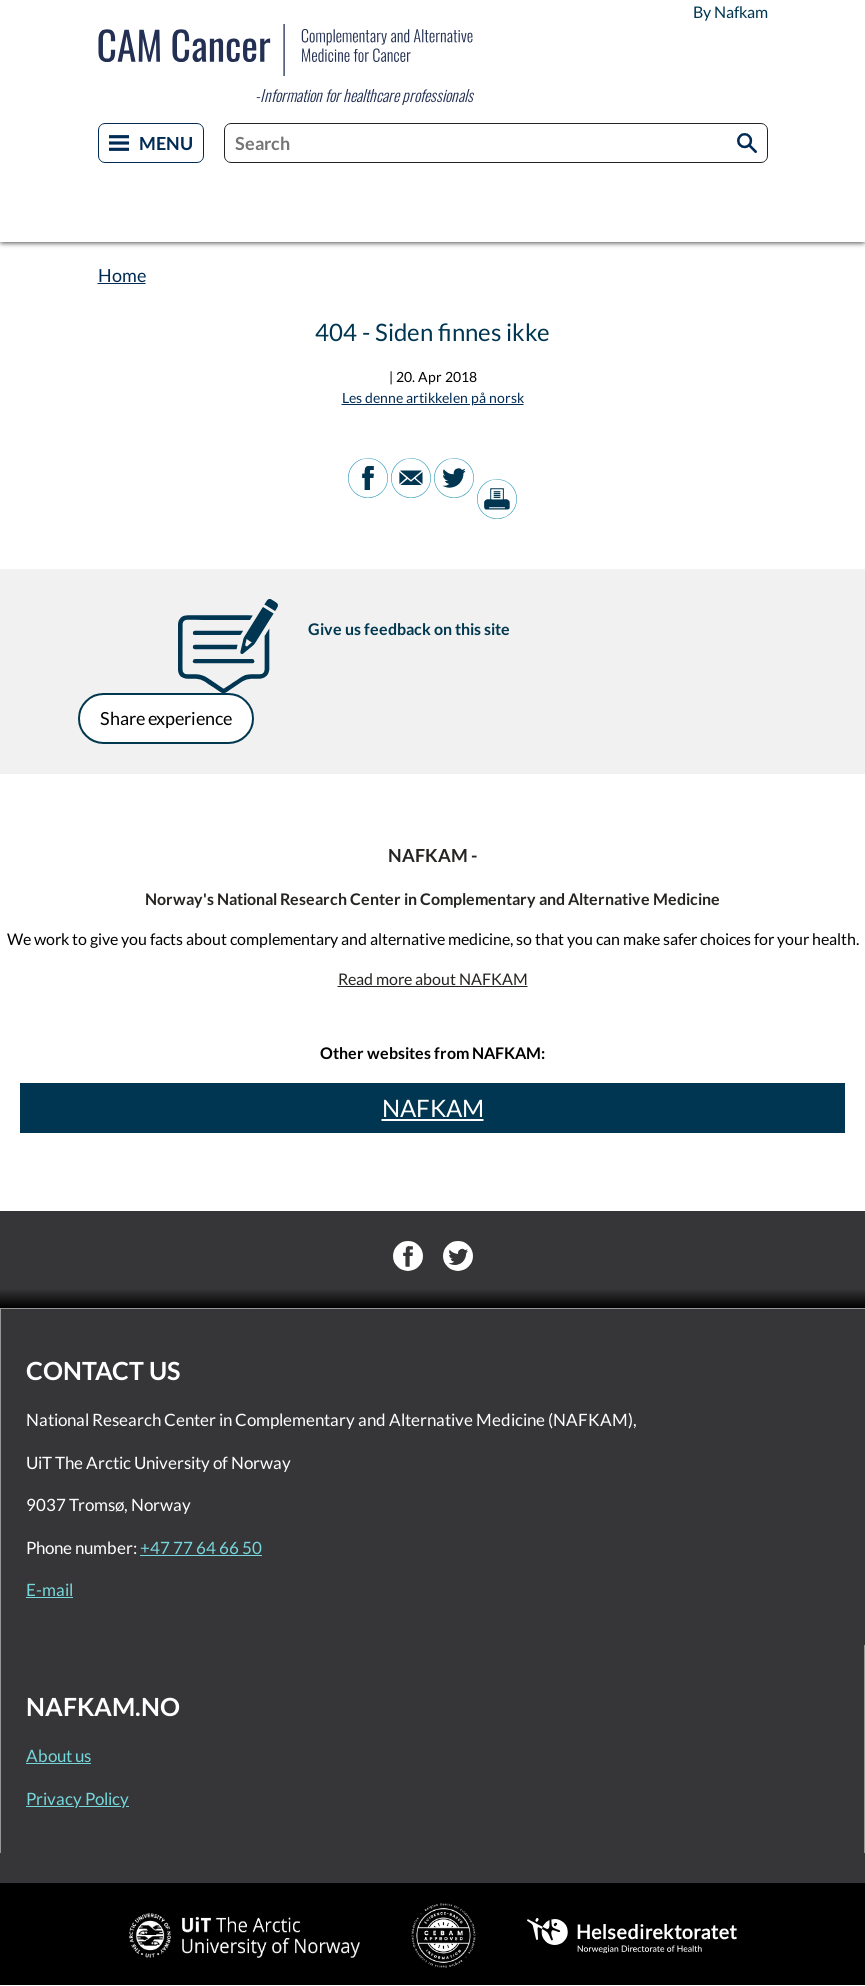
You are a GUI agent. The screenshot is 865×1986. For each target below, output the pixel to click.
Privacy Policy (77, 1798)
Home (122, 275)
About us (58, 1755)
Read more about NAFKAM (433, 978)
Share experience (166, 718)
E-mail (49, 1589)
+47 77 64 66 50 (201, 1547)
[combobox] (496, 143)
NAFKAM (433, 1107)
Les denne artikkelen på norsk (433, 397)
